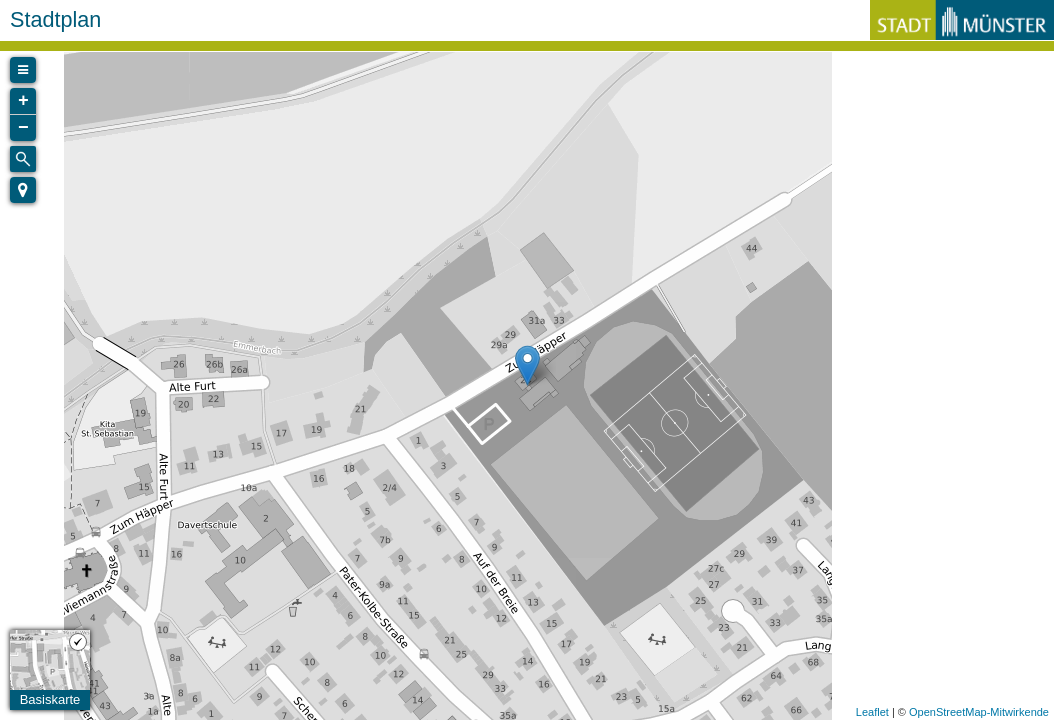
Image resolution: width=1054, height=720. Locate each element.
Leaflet (872, 712)
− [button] (23, 128)
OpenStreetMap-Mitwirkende (979, 712)
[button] (23, 190)
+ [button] (23, 101)
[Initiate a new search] (23, 159)
